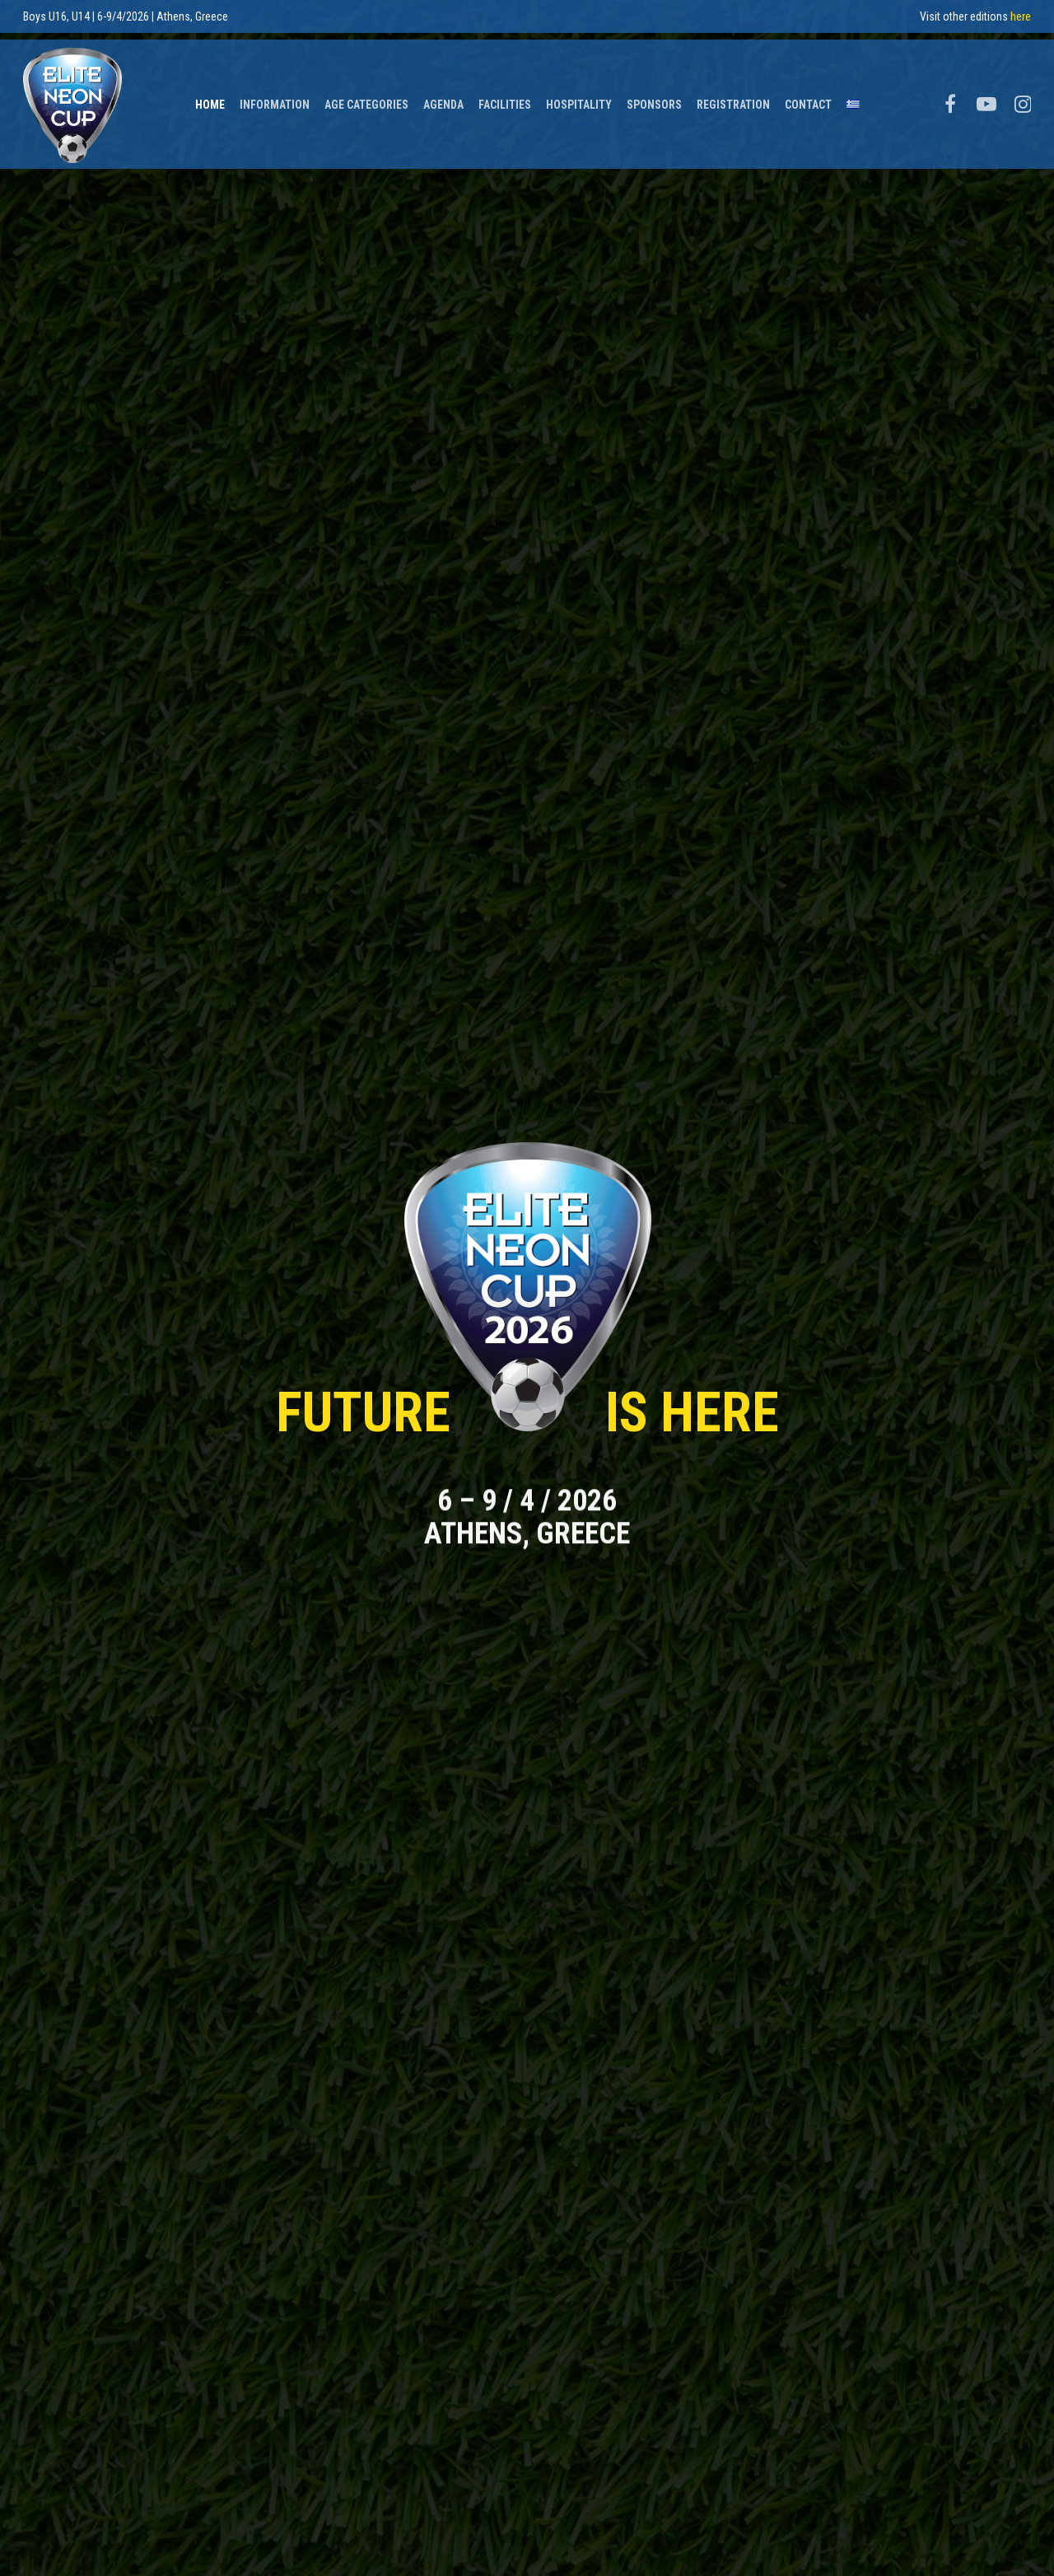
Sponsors (654, 97)
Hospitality (579, 97)
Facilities (504, 97)
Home (210, 97)
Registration (733, 97)
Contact (808, 97)
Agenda (443, 97)
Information (275, 97)
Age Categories (366, 97)
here (1020, 16)
